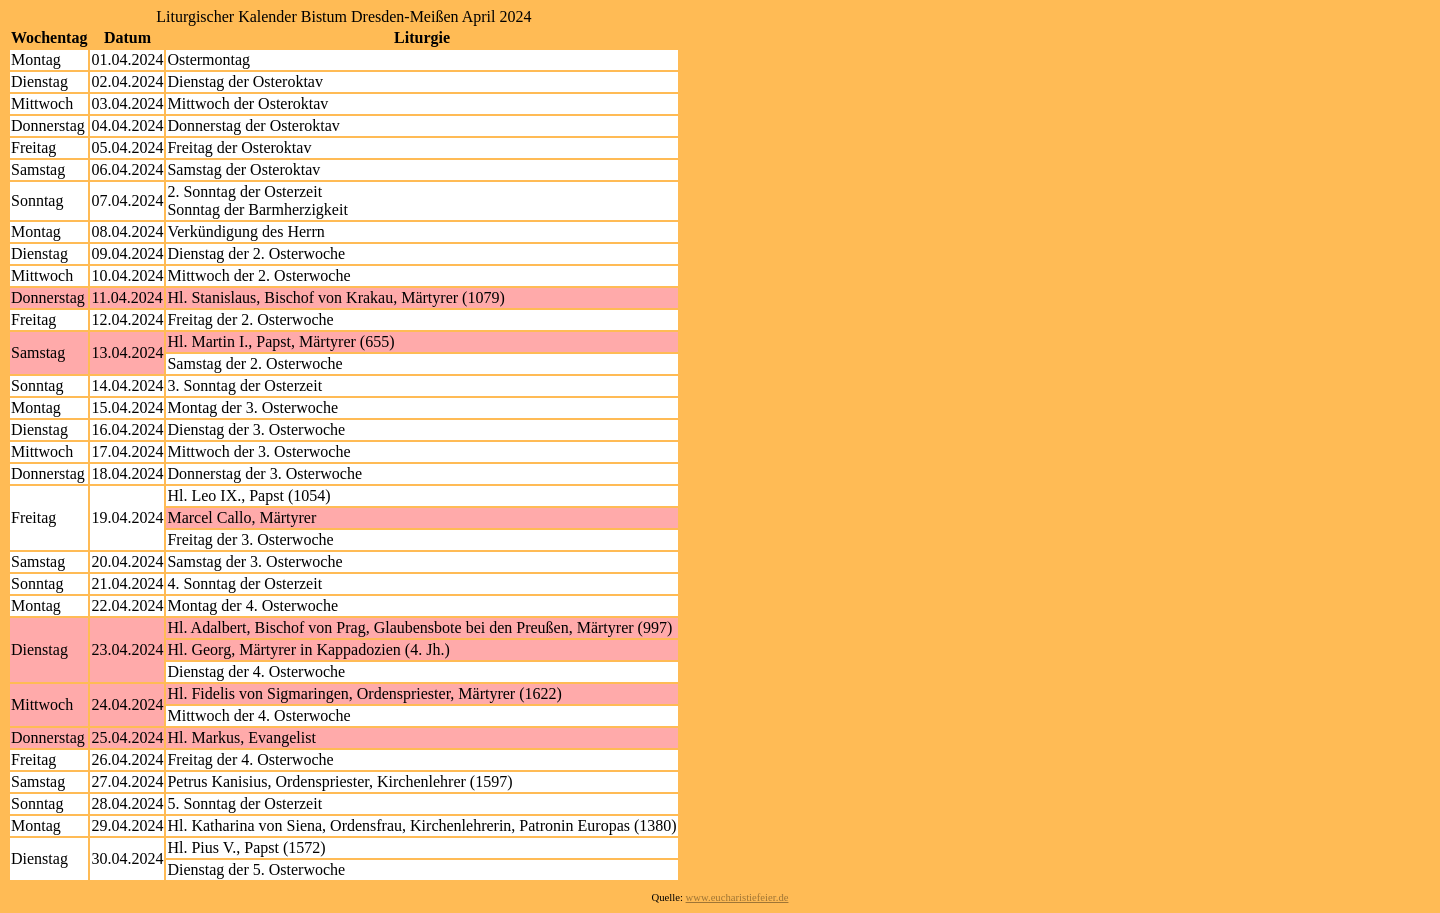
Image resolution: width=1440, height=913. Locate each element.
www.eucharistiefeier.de (737, 897)
